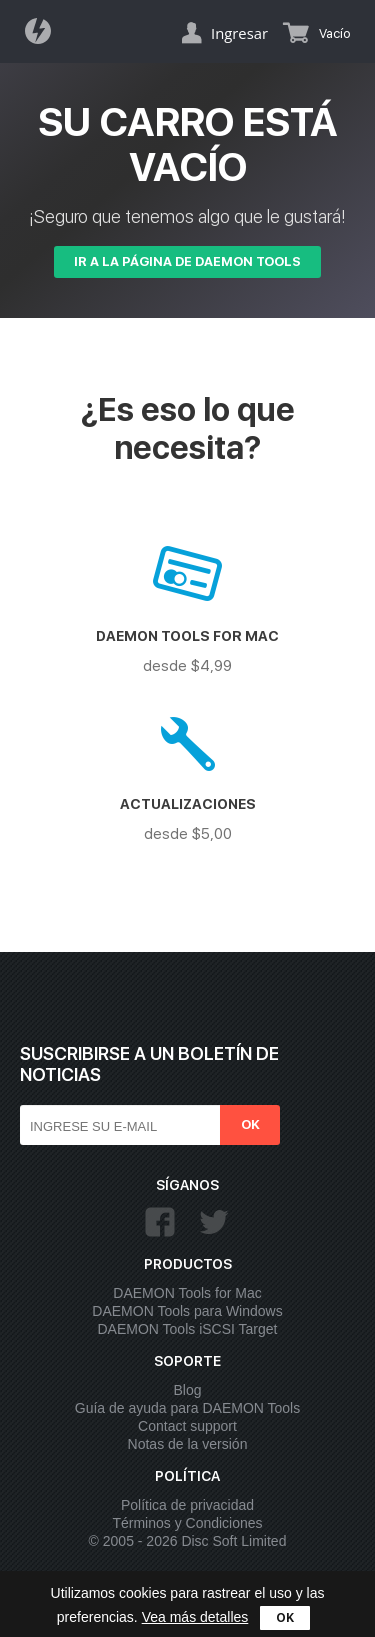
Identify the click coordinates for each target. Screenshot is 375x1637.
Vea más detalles (195, 1617)
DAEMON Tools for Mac (187, 1293)
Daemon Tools (44, 31)
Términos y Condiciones (187, 1523)
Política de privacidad (187, 1505)
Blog (187, 1390)
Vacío (334, 33)
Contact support (187, 1426)
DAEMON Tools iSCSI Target (188, 1329)
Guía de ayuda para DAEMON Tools (187, 1408)
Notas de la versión (188, 1444)
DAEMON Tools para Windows (187, 1311)
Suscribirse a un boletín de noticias (149, 1064)
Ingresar (239, 33)
